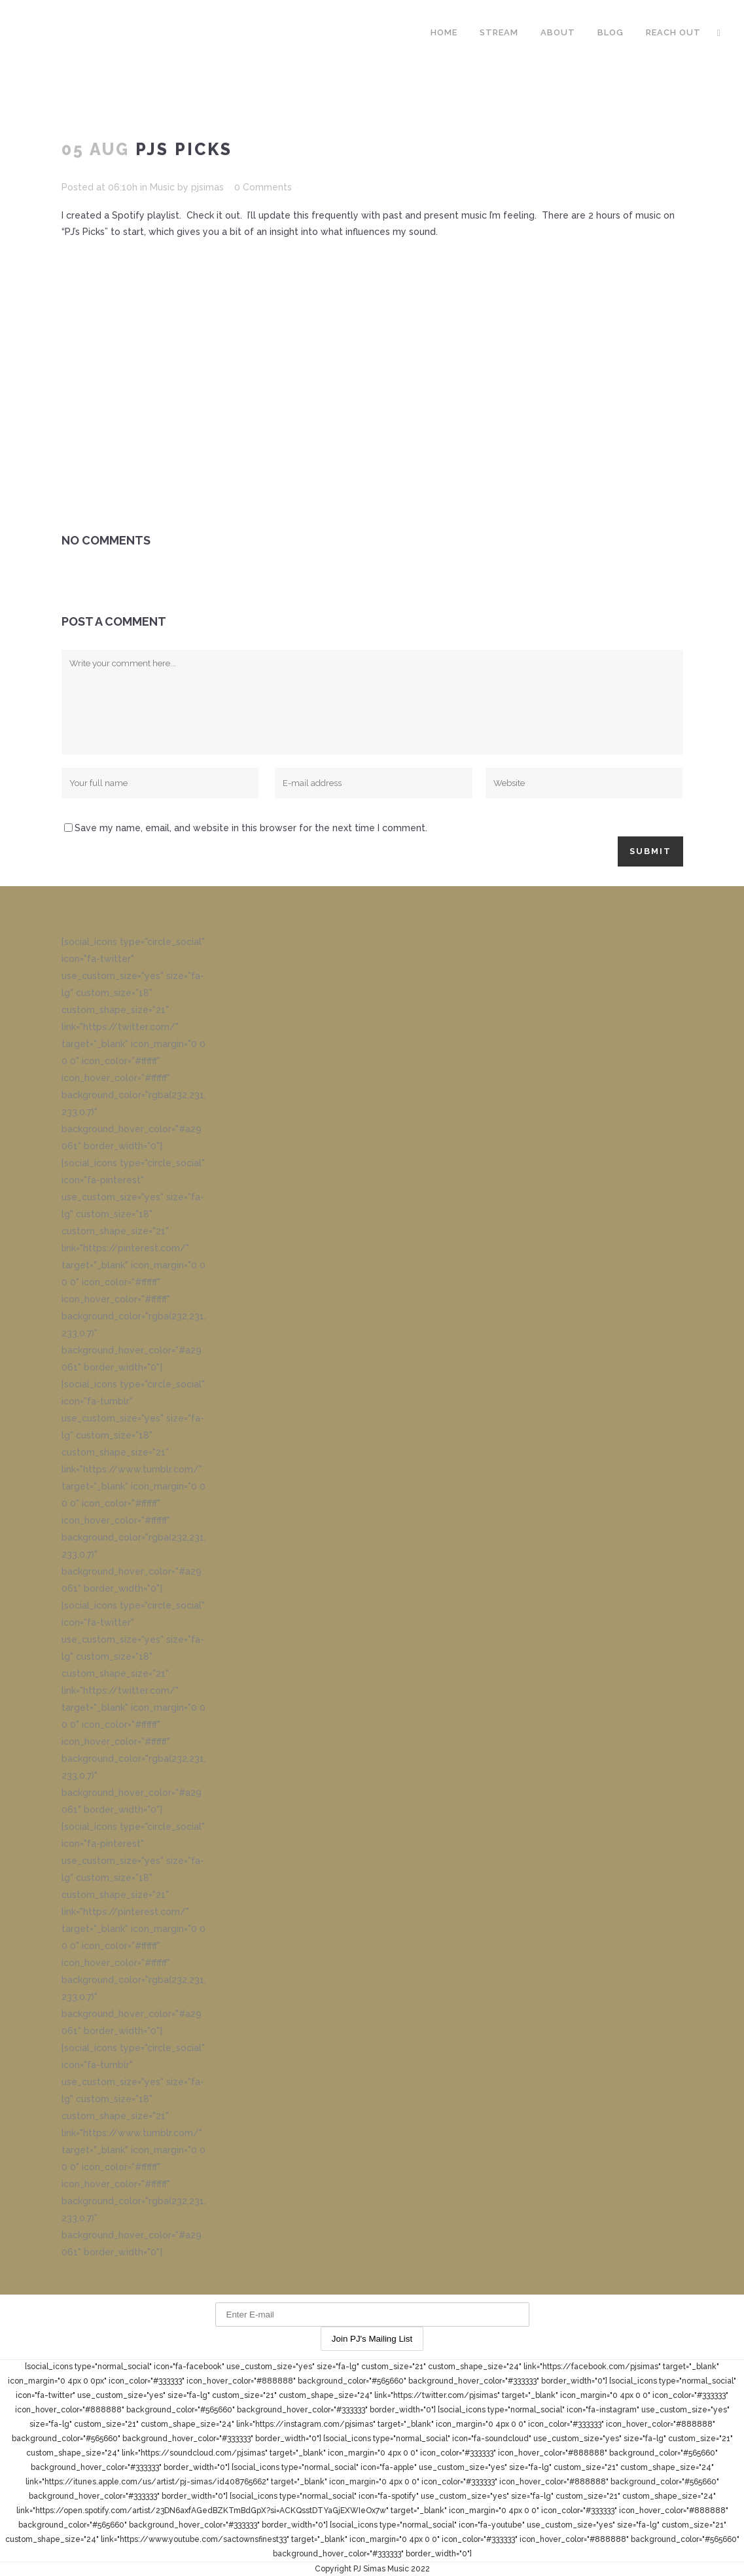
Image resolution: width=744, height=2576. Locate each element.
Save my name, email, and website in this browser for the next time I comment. (251, 828)
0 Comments (263, 187)
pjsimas (207, 187)
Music (162, 187)
